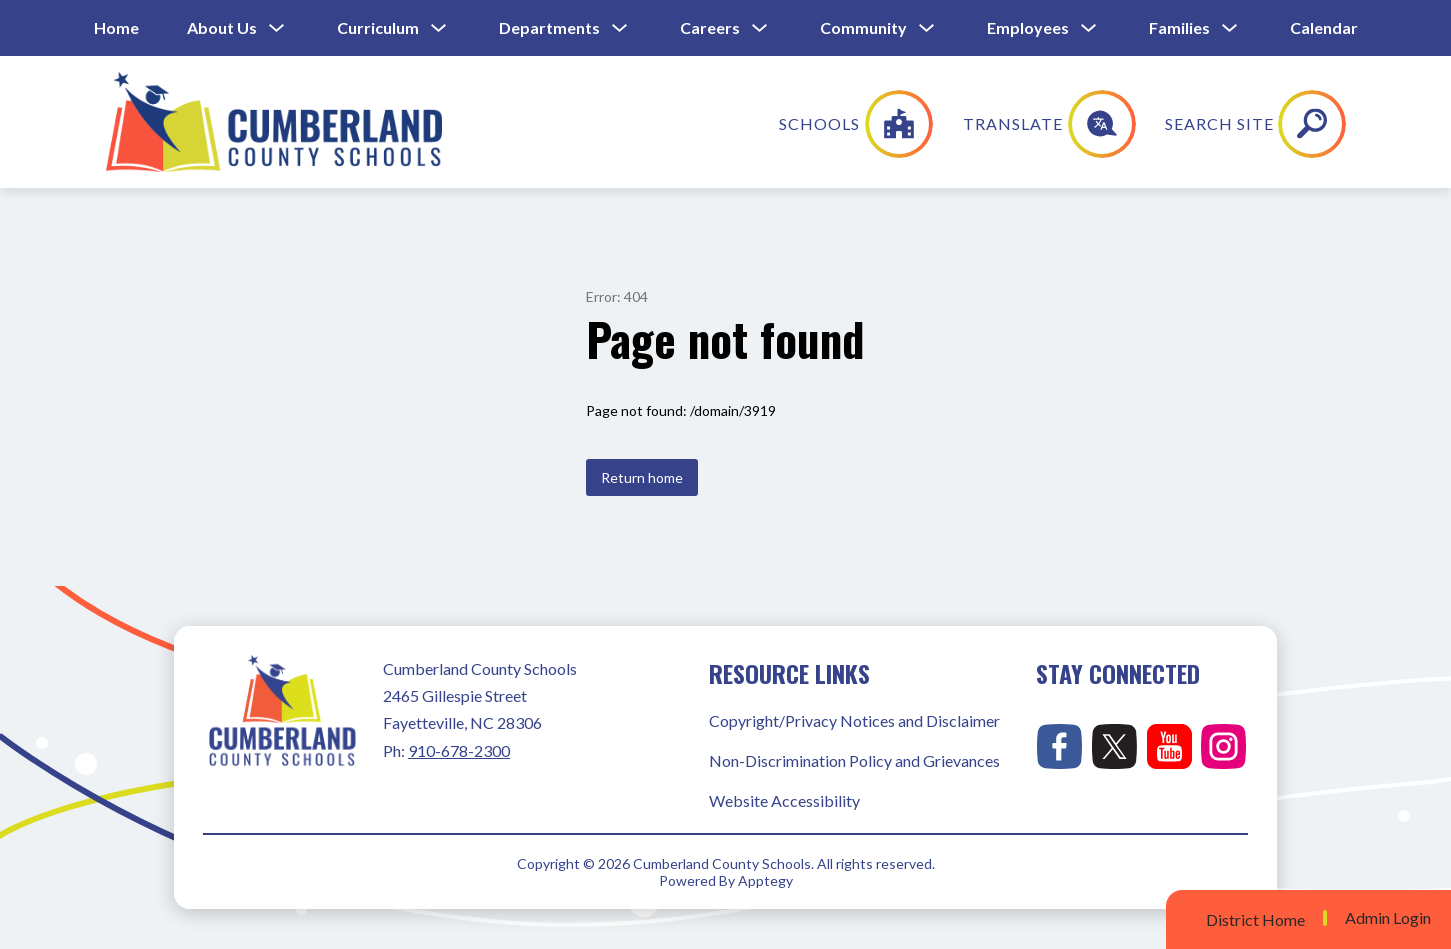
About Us (222, 27)
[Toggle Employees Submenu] (1089, 28)
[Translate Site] (1182, 124)
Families (1179, 27)
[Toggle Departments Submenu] (620, 28)
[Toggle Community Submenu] (927, 28)
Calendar (1324, 27)
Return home (642, 477)
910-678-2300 (459, 750)
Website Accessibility (784, 800)
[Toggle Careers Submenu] (760, 28)
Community (863, 27)
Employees (1028, 27)
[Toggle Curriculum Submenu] (439, 28)
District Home (1255, 919)
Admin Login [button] (1388, 918)
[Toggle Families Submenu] (1230, 28)
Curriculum (378, 27)
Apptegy (765, 880)
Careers (710, 27)
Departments (549, 27)
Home (116, 27)
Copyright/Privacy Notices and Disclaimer (854, 720)
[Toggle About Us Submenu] (277, 28)
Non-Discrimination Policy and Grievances (854, 760)
